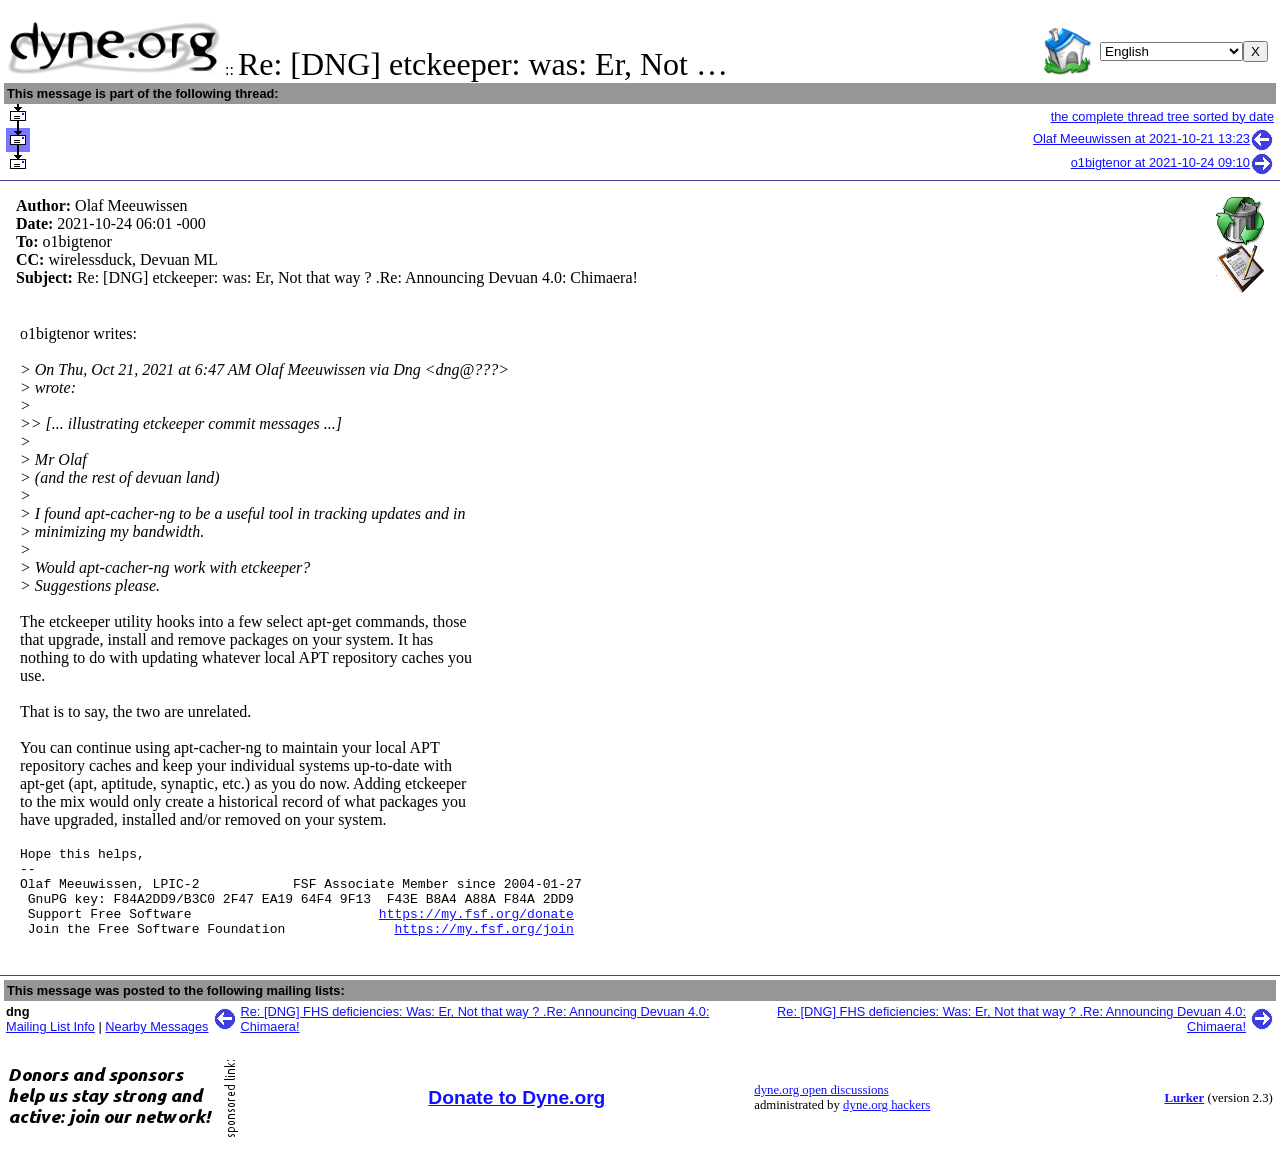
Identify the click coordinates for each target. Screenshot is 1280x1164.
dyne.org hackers (886, 1123)
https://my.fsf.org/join (483, 946)
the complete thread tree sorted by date (1162, 116)
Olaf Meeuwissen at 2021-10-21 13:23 (1153, 138)
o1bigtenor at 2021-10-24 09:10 (1172, 162)
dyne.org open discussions (821, 1108)
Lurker (1184, 1116)
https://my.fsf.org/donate (476, 928)
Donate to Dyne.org (516, 1115)
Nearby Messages (156, 1044)
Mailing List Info (50, 1044)
